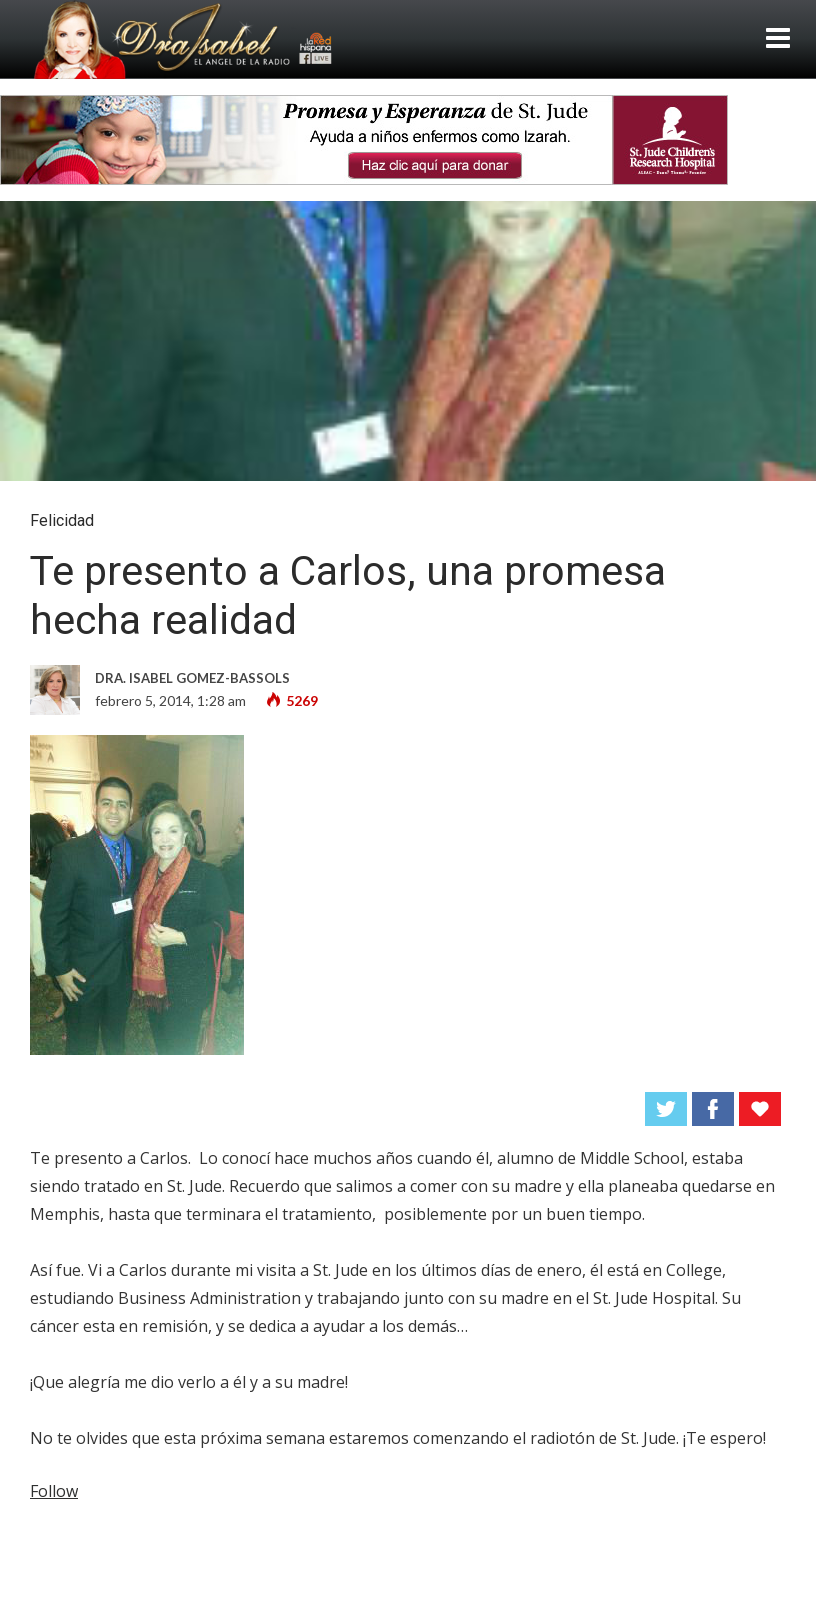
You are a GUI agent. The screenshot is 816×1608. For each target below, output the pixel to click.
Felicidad (62, 520)
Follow (54, 1491)
